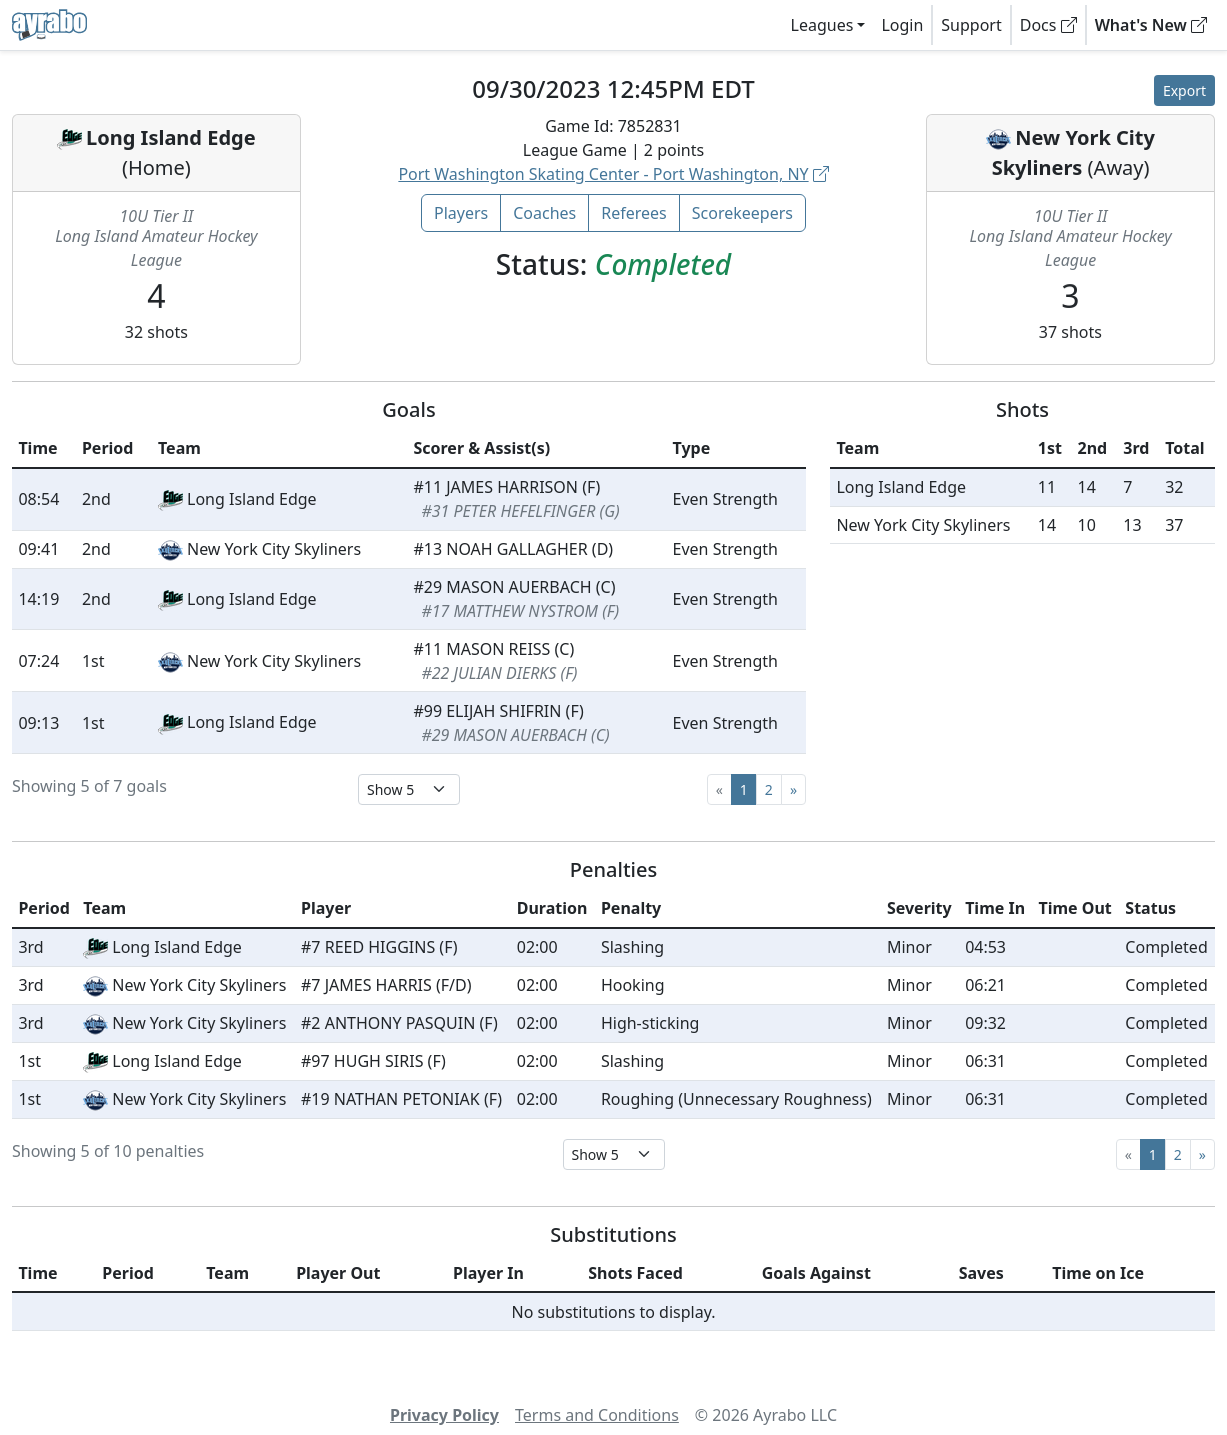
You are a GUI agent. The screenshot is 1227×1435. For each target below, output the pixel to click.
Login (902, 25)
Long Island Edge (171, 137)
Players (461, 213)
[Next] (793, 789)
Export (1184, 90)
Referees (634, 213)
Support (971, 25)
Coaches (544, 213)
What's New (1151, 25)
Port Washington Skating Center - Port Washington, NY (613, 174)
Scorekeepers (742, 213)
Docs (1048, 25)
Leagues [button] (822, 25)
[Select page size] (409, 789)
